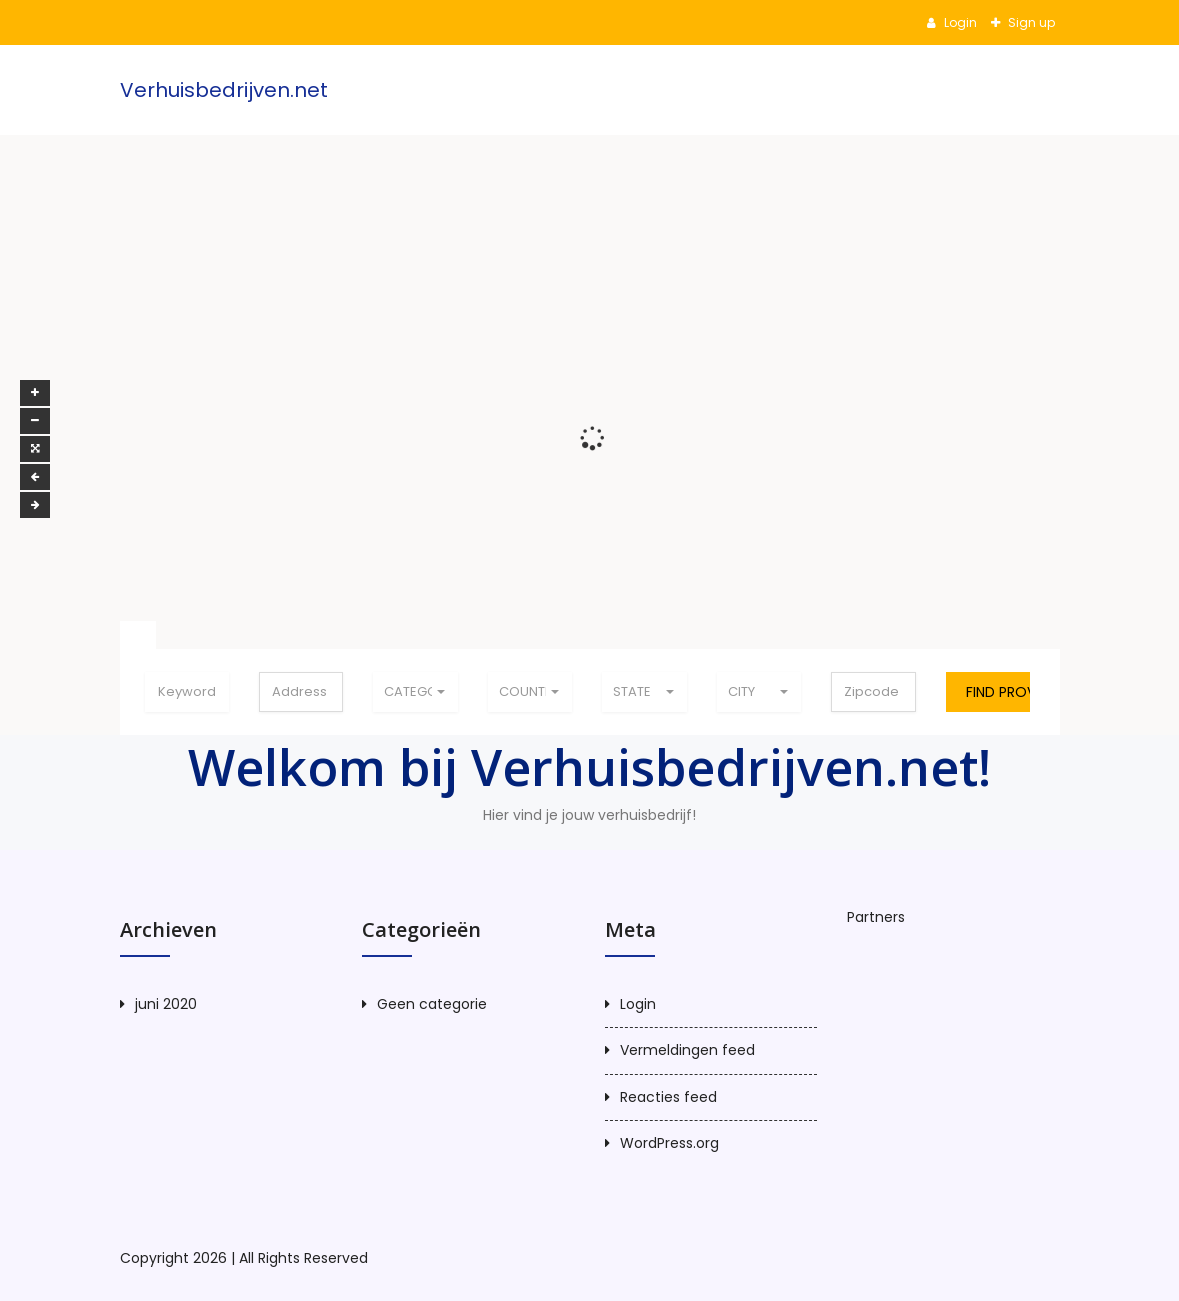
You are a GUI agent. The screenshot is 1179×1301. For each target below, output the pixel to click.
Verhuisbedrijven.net (224, 90)
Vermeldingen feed (687, 1050)
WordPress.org (669, 1143)
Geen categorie (432, 1004)
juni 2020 (166, 1004)
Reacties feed (668, 1097)
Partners (876, 917)
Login (959, 22)
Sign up (1030, 22)
